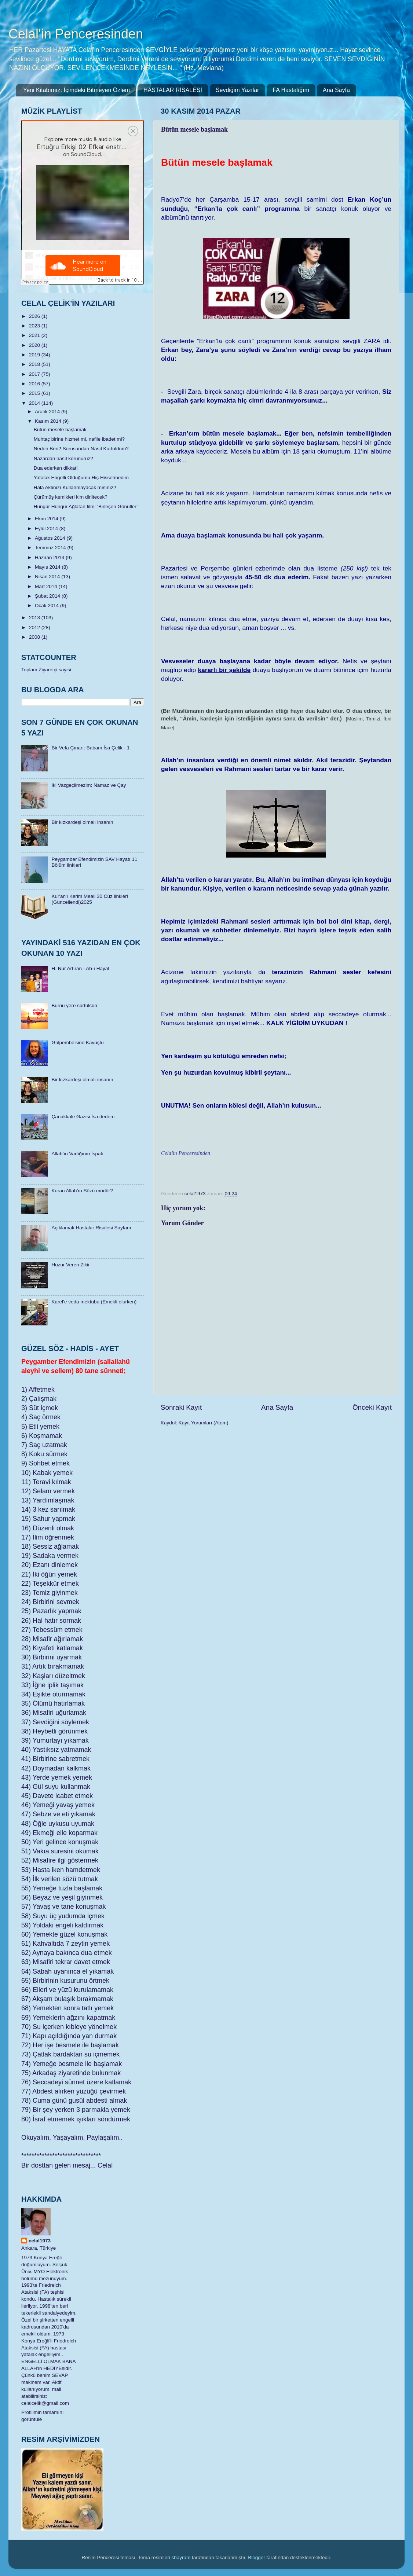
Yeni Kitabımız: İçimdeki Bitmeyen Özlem (76, 90)
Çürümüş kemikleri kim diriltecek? (70, 497)
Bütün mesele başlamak (60, 429)
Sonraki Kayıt (181, 1407)
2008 (35, 637)
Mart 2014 (47, 586)
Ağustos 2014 (50, 538)
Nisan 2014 (48, 576)
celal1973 (40, 2240)
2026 (35, 316)
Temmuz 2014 (51, 547)
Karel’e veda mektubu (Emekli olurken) (93, 1301)
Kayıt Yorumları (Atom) (204, 1422)
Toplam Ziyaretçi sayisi (46, 669)
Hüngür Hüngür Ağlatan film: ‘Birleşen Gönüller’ (86, 506)
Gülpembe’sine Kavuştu (77, 1042)
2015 (35, 393)
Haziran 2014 (50, 557)
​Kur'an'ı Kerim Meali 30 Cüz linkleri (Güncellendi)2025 (89, 899)
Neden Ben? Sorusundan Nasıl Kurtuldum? (81, 448)
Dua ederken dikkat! (56, 468)
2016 (35, 383)
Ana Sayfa (336, 90)
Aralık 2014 (48, 411)
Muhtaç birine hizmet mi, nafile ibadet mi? (79, 439)
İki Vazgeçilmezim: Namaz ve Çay (88, 785)
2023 (35, 326)
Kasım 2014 (49, 421)
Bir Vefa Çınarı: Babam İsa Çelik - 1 (90, 748)
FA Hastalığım (291, 90)
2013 (35, 617)
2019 (35, 354)
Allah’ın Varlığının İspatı (77, 1153)
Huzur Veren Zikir (70, 1264)
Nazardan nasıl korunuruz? (63, 458)
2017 (35, 374)
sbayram (181, 2557)
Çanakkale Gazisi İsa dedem (82, 1116)
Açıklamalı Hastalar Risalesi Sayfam (91, 1227)
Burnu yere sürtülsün (74, 1005)
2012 (35, 627)
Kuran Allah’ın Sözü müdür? (82, 1190)
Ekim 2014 (47, 518)
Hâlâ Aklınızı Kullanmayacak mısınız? (75, 487)
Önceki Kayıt (372, 1407)
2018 (35, 364)
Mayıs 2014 (48, 567)
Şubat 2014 (48, 596)
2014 (35, 403)
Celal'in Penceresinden (75, 33)
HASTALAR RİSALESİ (172, 90)
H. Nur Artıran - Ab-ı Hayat (80, 968)
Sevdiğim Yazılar (237, 90)
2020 (35, 345)
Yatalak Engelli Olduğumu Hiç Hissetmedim (81, 477)
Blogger (256, 2557)
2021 (35, 335)
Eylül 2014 (47, 528)
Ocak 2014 (47, 605)
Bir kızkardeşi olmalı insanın (82, 822)
